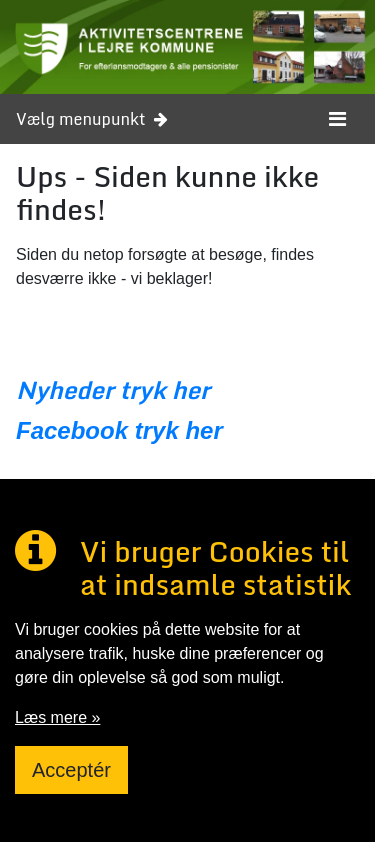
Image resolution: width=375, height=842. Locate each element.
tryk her (175, 430)
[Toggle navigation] (337, 119)
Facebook (72, 430)
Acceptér (71, 770)
